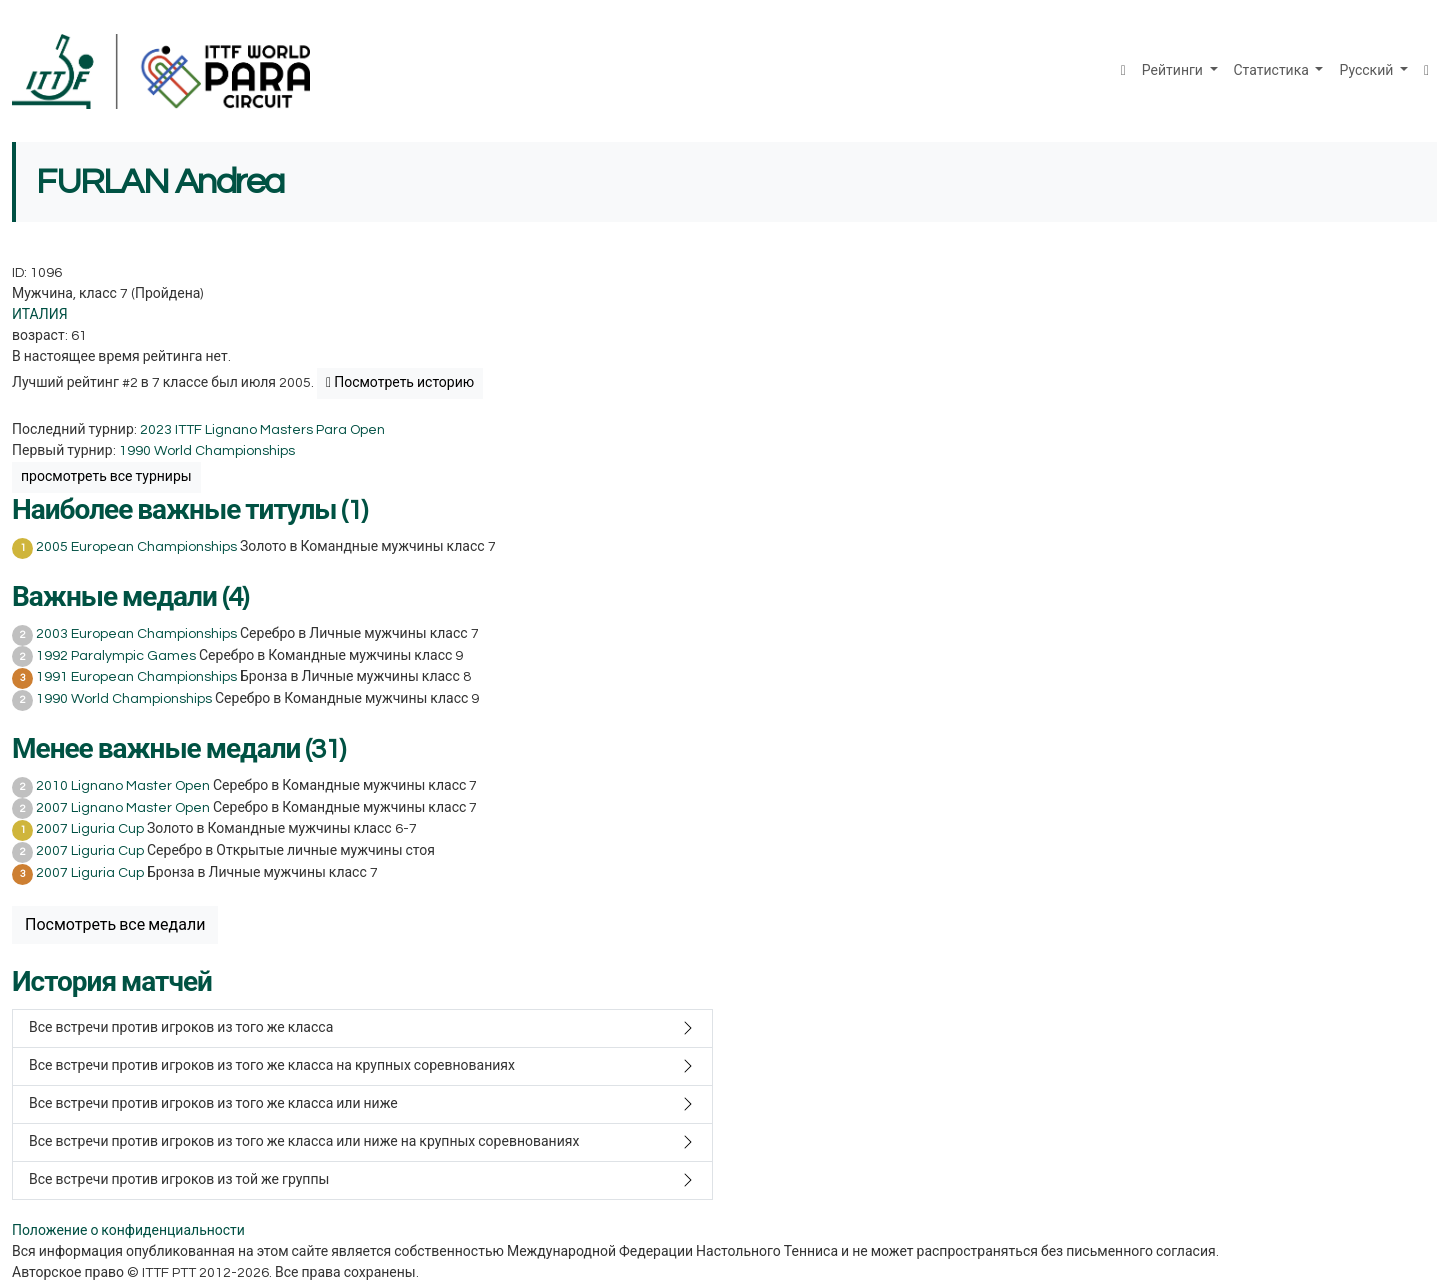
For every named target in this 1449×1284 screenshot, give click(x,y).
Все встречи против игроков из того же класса (181, 1028)
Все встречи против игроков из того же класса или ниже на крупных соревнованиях (304, 1142)
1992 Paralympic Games (116, 656)
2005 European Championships (136, 547)
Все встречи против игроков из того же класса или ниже (213, 1104)
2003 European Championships (136, 634)
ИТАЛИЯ (40, 315)
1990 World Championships (207, 451)
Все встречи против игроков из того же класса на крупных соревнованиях (272, 1066)
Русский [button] (1367, 71)
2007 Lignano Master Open (123, 808)
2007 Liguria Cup (90, 829)
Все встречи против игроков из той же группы (179, 1180)
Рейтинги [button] (1174, 71)
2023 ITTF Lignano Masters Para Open (262, 430)
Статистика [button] (1273, 71)
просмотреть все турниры (106, 477)
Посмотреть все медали (115, 925)
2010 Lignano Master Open (123, 786)
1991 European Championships (136, 677)
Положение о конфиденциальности (128, 1231)
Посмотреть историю (400, 383)
